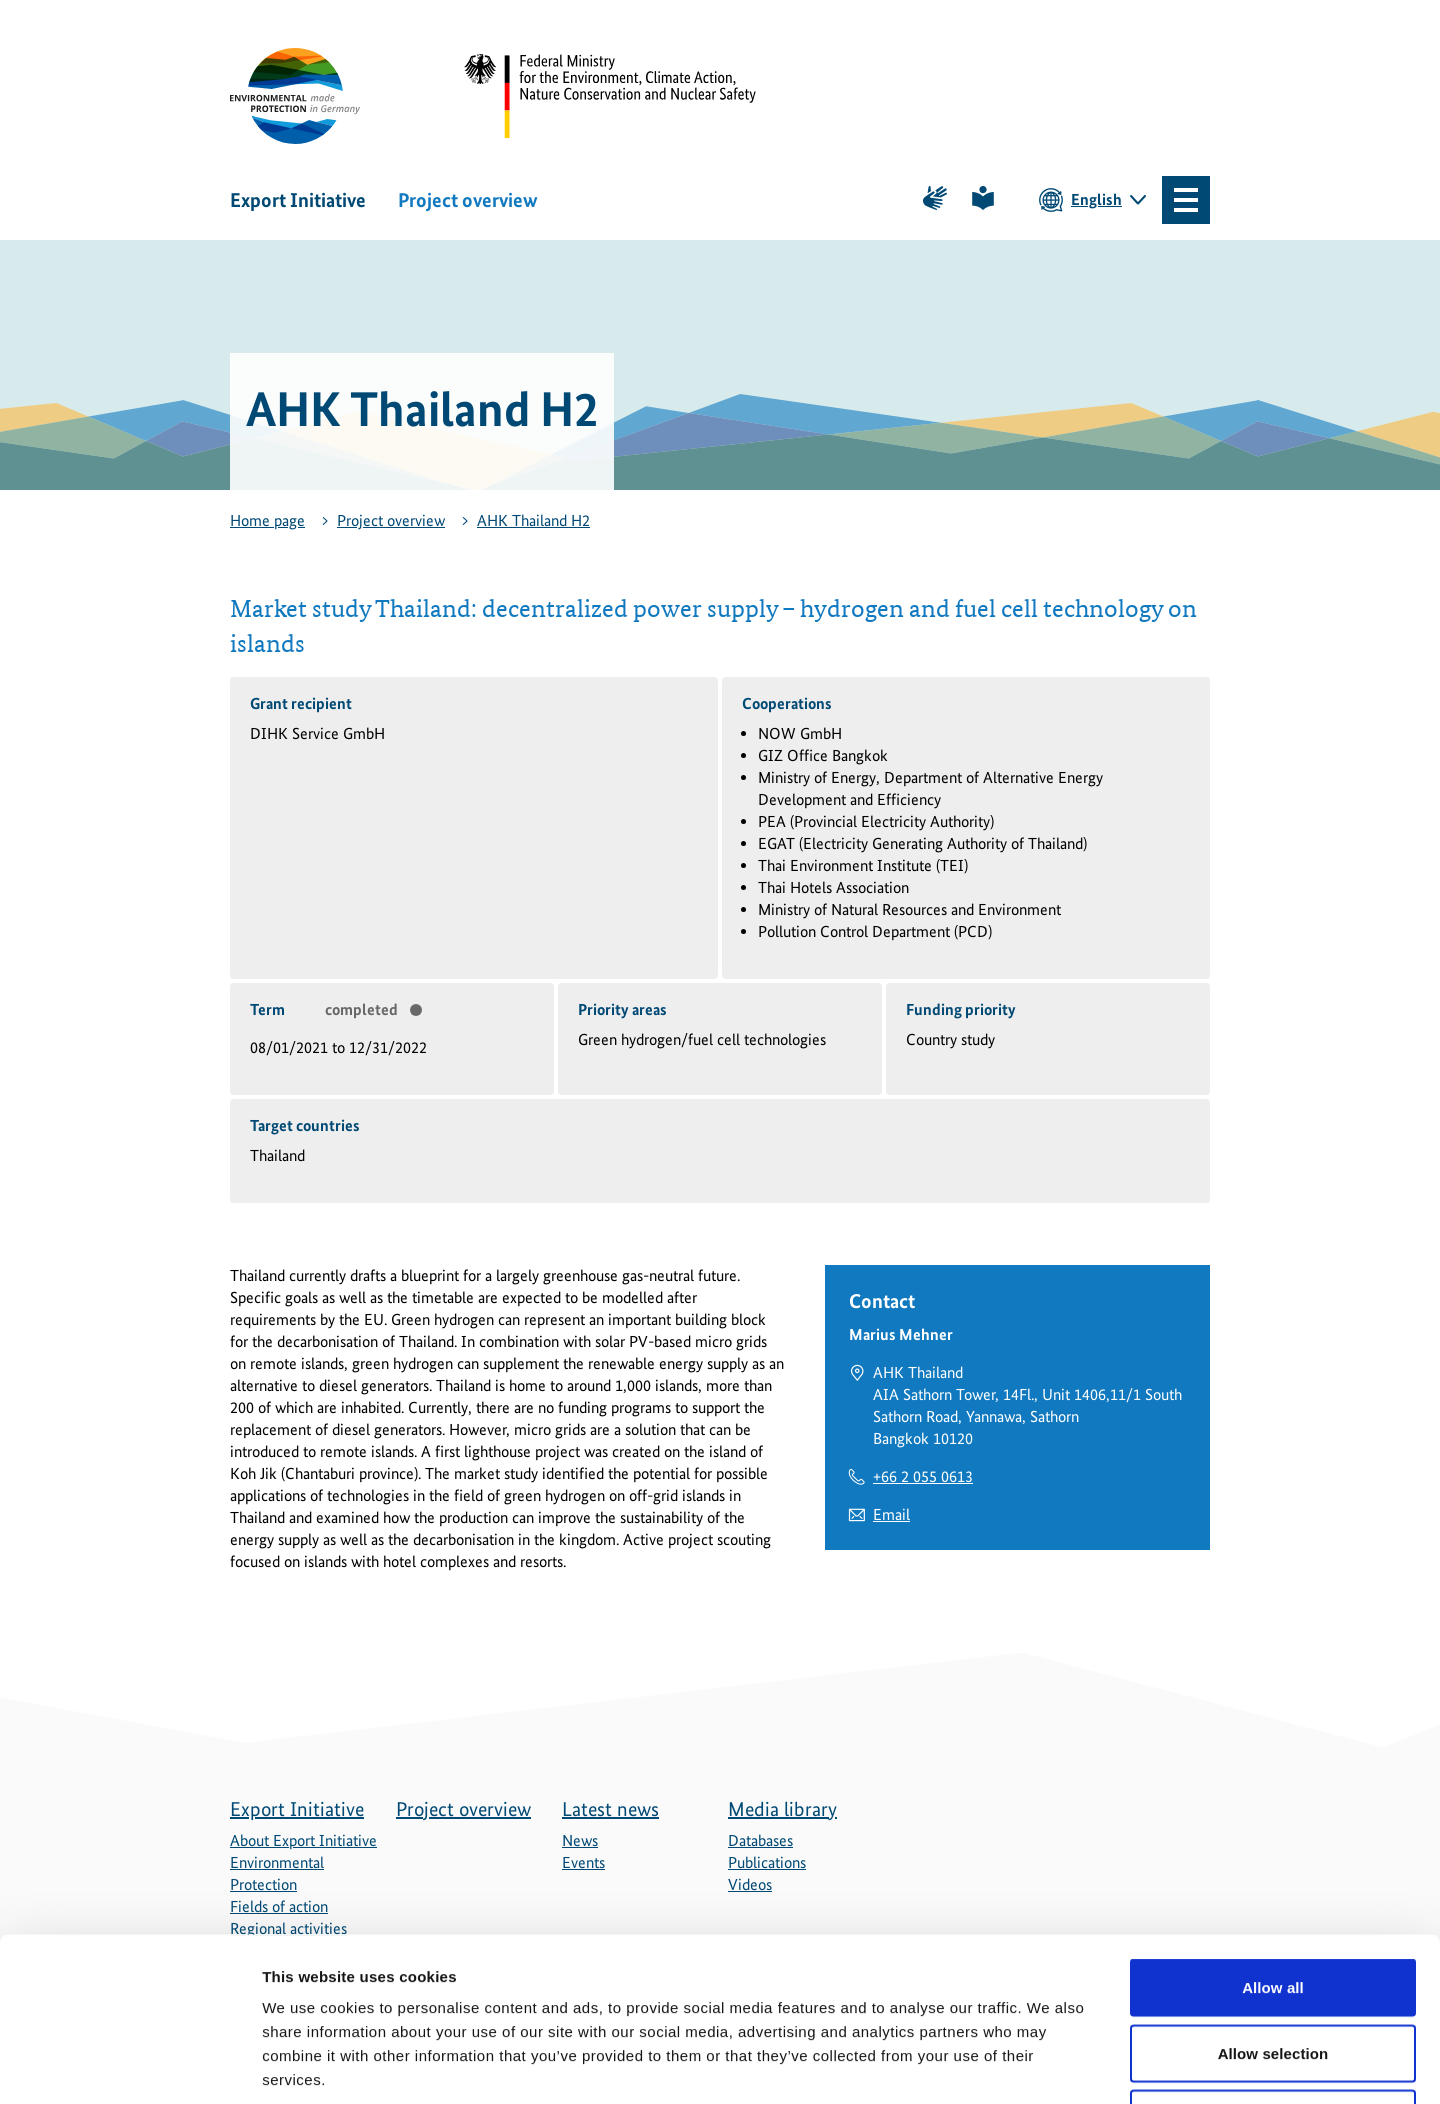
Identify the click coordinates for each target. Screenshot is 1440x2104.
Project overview (468, 200)
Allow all (1273, 1841)
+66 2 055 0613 (923, 1476)
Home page (267, 520)
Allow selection (1273, 1907)
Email (891, 1514)
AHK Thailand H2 (533, 520)
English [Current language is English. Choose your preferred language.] (1096, 199)
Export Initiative (298, 200)
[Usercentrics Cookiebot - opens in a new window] (129, 2065)
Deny (1272, 1972)
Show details (1049, 2064)
